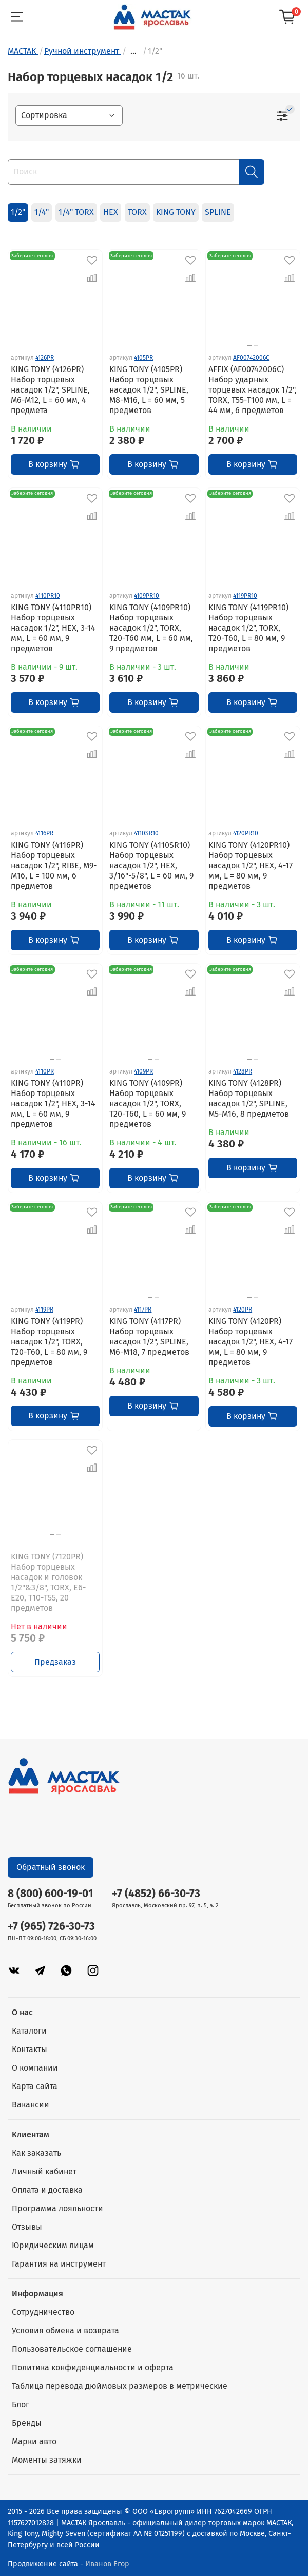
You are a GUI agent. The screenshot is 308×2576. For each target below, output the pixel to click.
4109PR (143, 1071)
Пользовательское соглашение (72, 2349)
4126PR (44, 357)
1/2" (18, 212)
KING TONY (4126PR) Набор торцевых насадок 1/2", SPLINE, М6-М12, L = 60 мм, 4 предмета (50, 389)
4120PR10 (245, 833)
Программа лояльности (57, 2208)
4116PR (44, 833)
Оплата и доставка (47, 2190)
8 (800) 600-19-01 (50, 1893)
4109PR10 (146, 595)
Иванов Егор (107, 2564)
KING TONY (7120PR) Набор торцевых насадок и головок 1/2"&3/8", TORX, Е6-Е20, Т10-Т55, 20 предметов (48, 1582)
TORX (137, 212)
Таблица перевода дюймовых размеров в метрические (119, 2386)
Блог (20, 2404)
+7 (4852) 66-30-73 (156, 1893)
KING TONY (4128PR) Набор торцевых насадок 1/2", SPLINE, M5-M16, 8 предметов (248, 1098)
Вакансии (30, 2105)
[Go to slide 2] (256, 345)
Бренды (27, 2423)
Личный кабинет (44, 2171)
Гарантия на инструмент (59, 2264)
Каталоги (29, 2031)
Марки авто (34, 2441)
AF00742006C (251, 357)
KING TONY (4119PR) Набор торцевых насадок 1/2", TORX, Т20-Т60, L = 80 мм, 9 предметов (49, 1341)
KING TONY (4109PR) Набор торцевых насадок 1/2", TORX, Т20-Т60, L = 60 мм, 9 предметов (147, 1103)
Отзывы (27, 2227)
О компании (35, 2068)
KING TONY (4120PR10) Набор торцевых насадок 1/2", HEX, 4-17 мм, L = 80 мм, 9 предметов (250, 865)
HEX (110, 212)
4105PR (143, 357)
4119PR (44, 1309)
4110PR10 (47, 595)
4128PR (242, 1071)
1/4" (41, 212)
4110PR (44, 1071)
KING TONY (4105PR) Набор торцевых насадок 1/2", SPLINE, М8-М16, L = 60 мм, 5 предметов (148, 389)
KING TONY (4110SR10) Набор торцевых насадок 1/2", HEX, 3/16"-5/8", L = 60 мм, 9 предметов (151, 865)
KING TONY (176, 212)
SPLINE (218, 212)
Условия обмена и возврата (65, 2330)
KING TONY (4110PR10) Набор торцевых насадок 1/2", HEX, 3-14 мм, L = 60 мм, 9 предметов (53, 627)
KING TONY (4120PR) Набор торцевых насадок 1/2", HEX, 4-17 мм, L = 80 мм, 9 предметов (250, 1341)
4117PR (142, 1309)
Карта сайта (34, 2086)
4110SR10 (146, 833)
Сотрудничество (43, 2312)
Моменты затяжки (47, 2460)
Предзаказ (55, 1662)
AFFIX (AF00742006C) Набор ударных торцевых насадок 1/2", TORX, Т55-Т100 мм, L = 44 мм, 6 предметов (252, 389)
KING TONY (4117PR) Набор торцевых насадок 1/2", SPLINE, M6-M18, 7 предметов (149, 1336)
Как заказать (36, 2153)
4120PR (242, 1309)
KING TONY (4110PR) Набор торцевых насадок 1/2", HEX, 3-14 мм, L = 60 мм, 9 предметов (53, 1103)
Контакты (29, 2049)
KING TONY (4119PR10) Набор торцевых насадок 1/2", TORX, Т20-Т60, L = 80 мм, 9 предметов (248, 627)
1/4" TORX (76, 212)
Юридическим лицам (53, 2245)
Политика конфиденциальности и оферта (93, 2367)
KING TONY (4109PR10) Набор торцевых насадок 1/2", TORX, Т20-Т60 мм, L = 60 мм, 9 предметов (151, 627)
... (133, 51)
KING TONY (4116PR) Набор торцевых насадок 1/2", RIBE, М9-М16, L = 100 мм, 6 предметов (54, 865)
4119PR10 (245, 595)
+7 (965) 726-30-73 (51, 1926)
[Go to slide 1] (249, 345)
